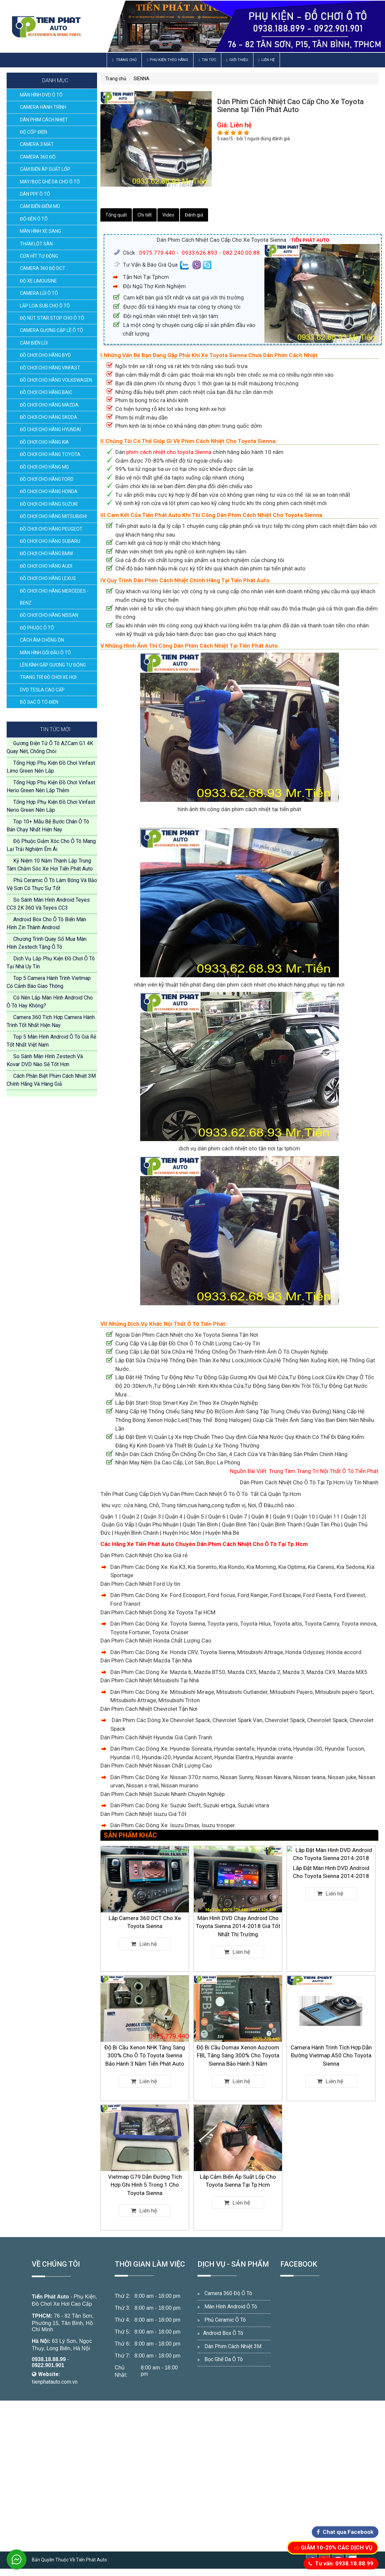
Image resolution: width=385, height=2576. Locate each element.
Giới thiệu (237, 60)
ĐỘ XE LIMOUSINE (38, 281)
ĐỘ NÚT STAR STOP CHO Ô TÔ (52, 318)
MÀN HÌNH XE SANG (40, 231)
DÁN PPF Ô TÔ (35, 194)
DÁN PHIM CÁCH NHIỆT (44, 119)
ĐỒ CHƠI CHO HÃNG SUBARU (50, 541)
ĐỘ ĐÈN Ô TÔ (34, 219)
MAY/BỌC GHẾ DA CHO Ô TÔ (50, 181)
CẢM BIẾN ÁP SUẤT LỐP (45, 169)
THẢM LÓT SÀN (36, 243)
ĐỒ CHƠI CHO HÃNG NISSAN (49, 615)
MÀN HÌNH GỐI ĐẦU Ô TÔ (45, 652)
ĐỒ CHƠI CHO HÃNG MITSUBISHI (53, 516)
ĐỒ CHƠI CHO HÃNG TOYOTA (50, 454)
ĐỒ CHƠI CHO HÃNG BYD (45, 355)
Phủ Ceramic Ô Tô (225, 2320)
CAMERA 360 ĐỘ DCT (42, 268)
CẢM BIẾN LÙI (34, 343)
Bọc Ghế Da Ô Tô (223, 2359)
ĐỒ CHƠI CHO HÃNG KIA (44, 442)
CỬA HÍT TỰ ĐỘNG (39, 256)
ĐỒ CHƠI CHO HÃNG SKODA (48, 417)
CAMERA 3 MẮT (37, 144)
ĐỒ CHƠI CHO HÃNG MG (44, 467)
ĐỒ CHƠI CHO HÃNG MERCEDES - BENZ (54, 597)
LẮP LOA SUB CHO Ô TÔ (45, 305)
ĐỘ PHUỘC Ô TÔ (37, 627)
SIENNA (141, 78)
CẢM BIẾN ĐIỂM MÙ (40, 206)
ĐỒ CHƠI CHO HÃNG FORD (47, 479)
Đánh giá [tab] (194, 215)
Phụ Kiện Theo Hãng (167, 60)
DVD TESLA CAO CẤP (42, 689)
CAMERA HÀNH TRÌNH (43, 107)
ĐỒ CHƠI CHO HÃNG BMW (46, 553)
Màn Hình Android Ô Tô (230, 2306)
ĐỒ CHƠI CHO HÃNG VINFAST (50, 367)
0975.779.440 (157, 252)
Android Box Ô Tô (223, 2333)
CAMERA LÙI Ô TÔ (39, 293)
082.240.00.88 (241, 252)
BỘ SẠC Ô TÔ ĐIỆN (39, 702)
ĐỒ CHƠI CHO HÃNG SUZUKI (49, 504)
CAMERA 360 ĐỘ (38, 157)
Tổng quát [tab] (116, 215)
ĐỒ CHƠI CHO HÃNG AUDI (46, 566)
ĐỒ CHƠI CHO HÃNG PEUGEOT (51, 529)
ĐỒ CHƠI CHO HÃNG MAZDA (49, 405)
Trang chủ (124, 60)
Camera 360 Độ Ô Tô (228, 2293)
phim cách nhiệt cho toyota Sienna (168, 452)
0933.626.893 (199, 252)
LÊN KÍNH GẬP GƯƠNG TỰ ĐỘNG (53, 665)
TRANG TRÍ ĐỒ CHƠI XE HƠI (48, 677)
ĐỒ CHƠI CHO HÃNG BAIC (46, 392)
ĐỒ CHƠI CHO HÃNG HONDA (49, 491)
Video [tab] (168, 215)
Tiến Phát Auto (50, 2296)
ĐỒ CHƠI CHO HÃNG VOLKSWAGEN (56, 380)
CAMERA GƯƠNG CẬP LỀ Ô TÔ (51, 330)
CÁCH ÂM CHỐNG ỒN (42, 640)
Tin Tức (207, 60)
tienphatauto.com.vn (55, 2382)
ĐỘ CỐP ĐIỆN (33, 132)
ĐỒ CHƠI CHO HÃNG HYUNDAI (50, 429)
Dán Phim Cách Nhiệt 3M (232, 2346)
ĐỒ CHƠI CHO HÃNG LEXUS (48, 578)
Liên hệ (266, 60)
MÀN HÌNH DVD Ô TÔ (41, 94)
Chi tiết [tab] (145, 215)
